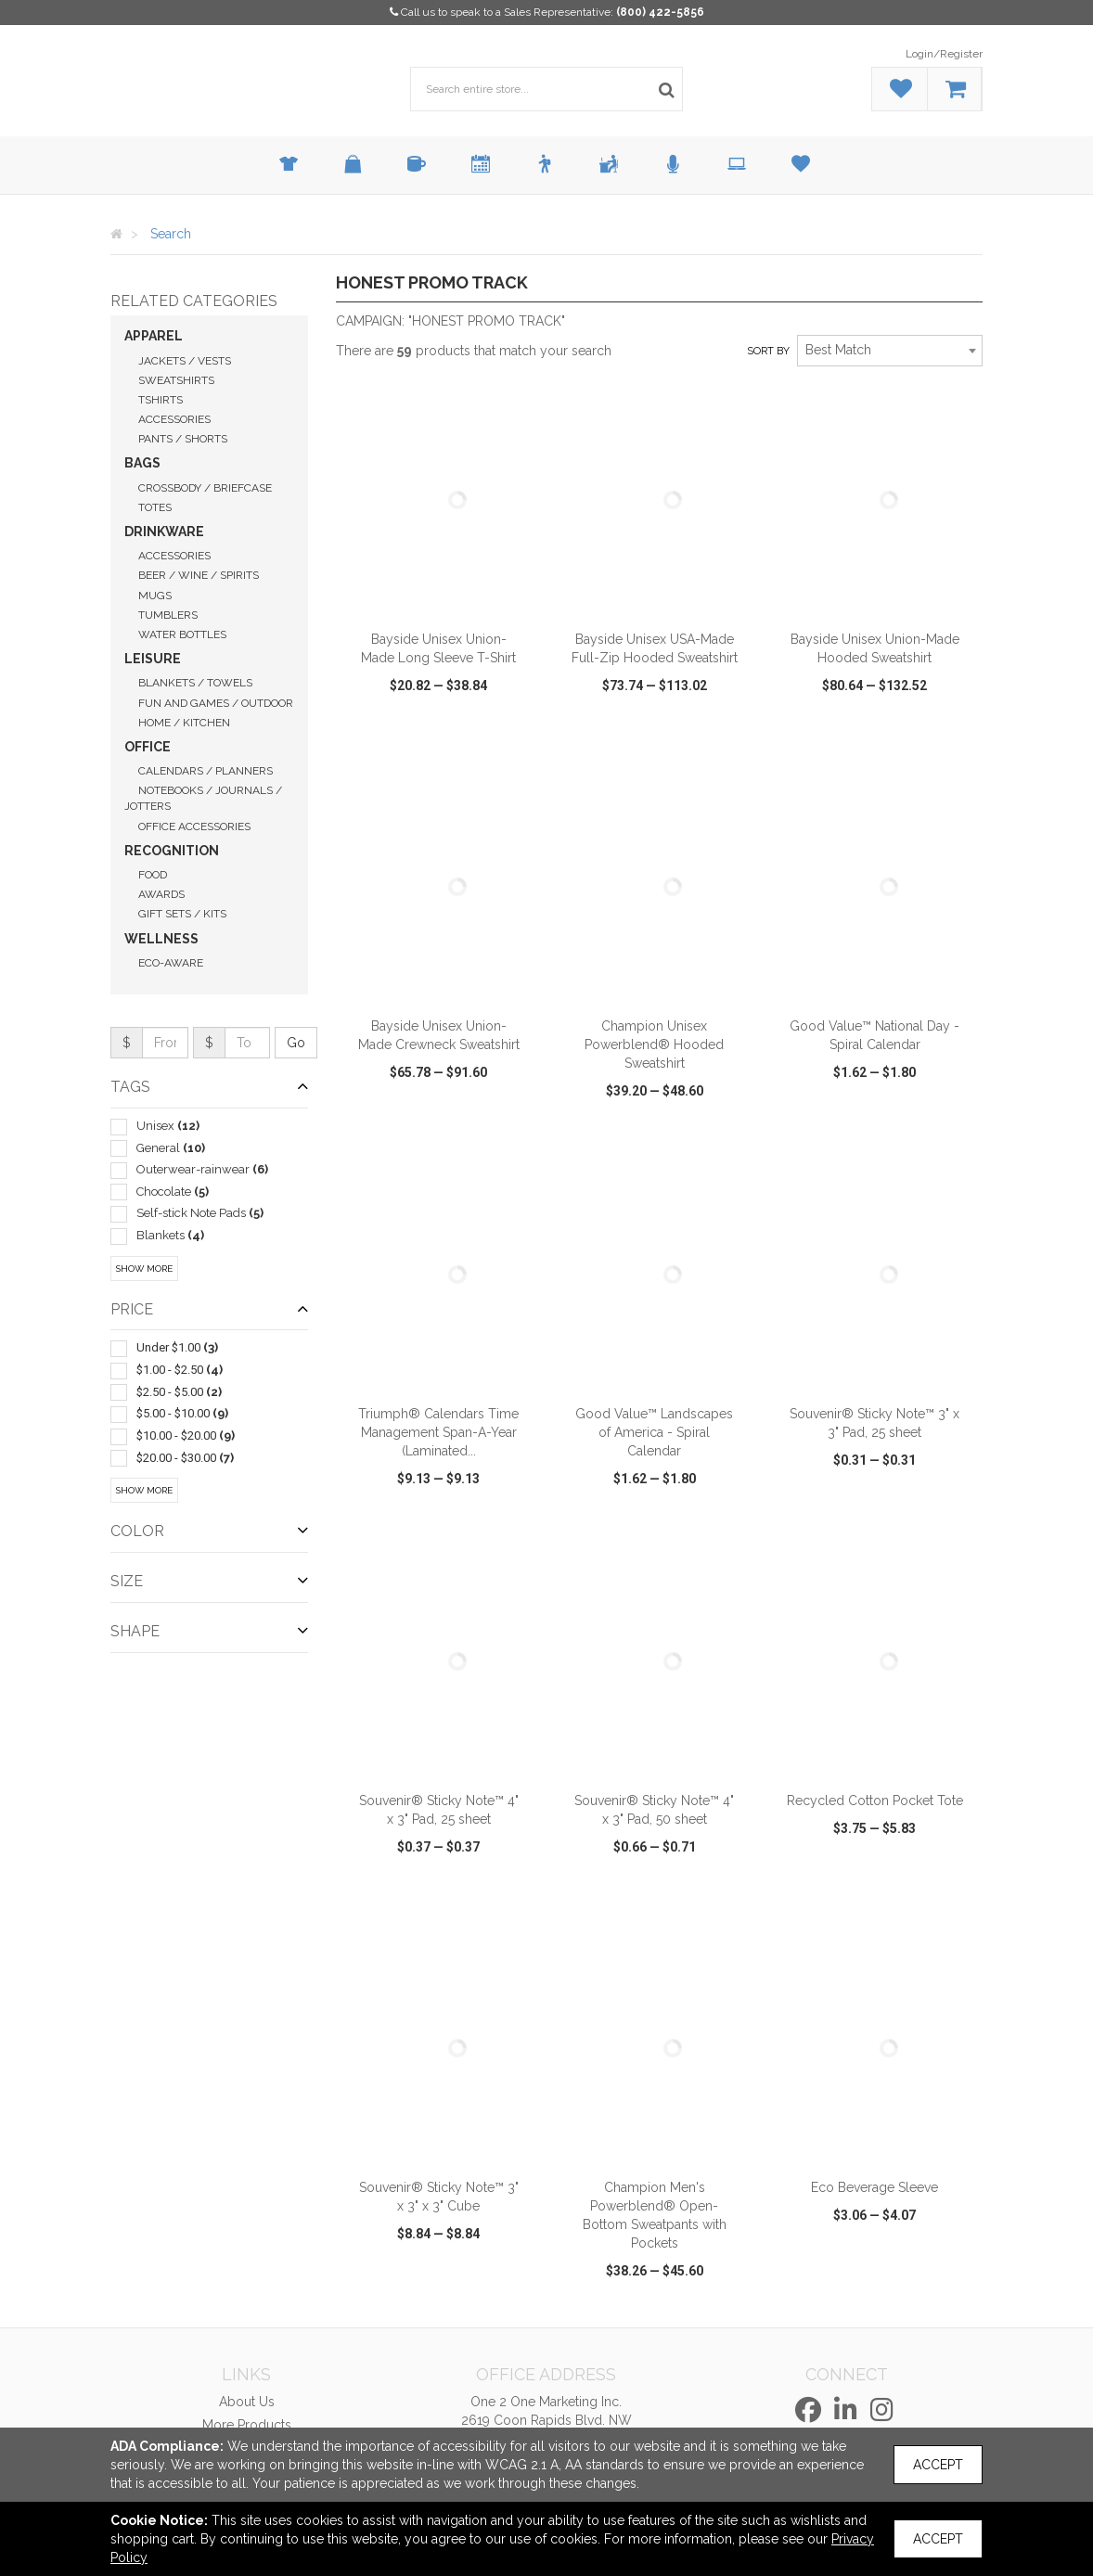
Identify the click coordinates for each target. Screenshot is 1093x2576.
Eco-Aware (170, 962)
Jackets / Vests (184, 360)
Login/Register (944, 53)
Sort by (768, 351)
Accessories (174, 419)
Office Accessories (194, 826)
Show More (144, 1268)
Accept (938, 2464)
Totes (155, 507)
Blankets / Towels (195, 682)
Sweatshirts (176, 380)
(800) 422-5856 (660, 12)
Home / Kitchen (184, 722)
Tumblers (168, 615)
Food (152, 874)
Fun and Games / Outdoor (215, 703)
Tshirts (160, 399)
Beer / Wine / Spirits (198, 575)
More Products (246, 2424)
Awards (161, 894)
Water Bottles (182, 634)
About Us (247, 2401)
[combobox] (890, 350)
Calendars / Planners (205, 770)
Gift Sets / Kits (182, 913)
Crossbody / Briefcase (205, 487)
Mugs (155, 595)
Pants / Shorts (182, 438)
